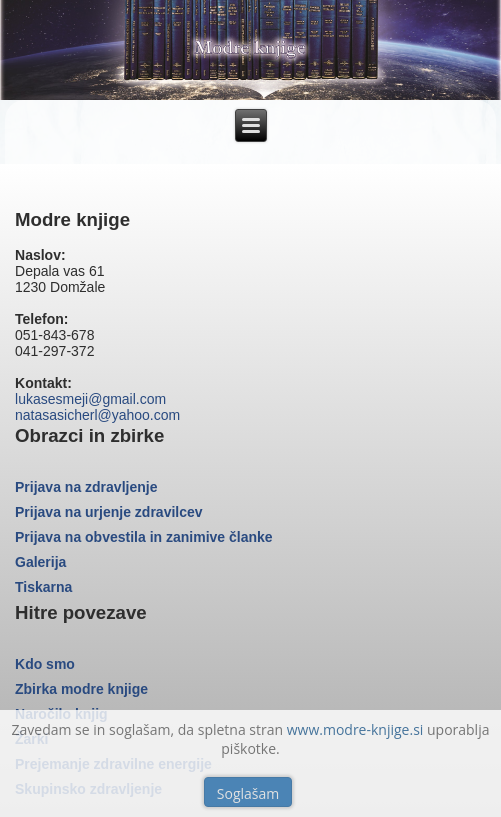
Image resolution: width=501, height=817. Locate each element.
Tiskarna (43, 587)
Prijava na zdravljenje (86, 487)
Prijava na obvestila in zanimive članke (144, 537)
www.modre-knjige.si (355, 729)
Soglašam (248, 793)
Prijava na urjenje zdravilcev (109, 512)
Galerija (40, 562)
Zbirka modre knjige (81, 689)
